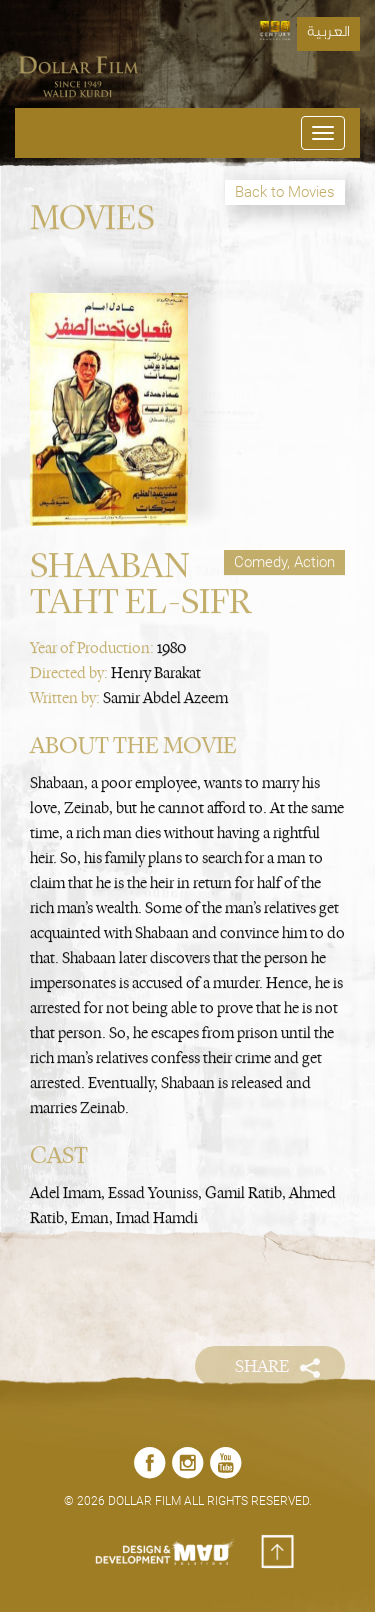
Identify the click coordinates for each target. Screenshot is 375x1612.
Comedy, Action (284, 557)
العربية (328, 34)
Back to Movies (285, 192)
